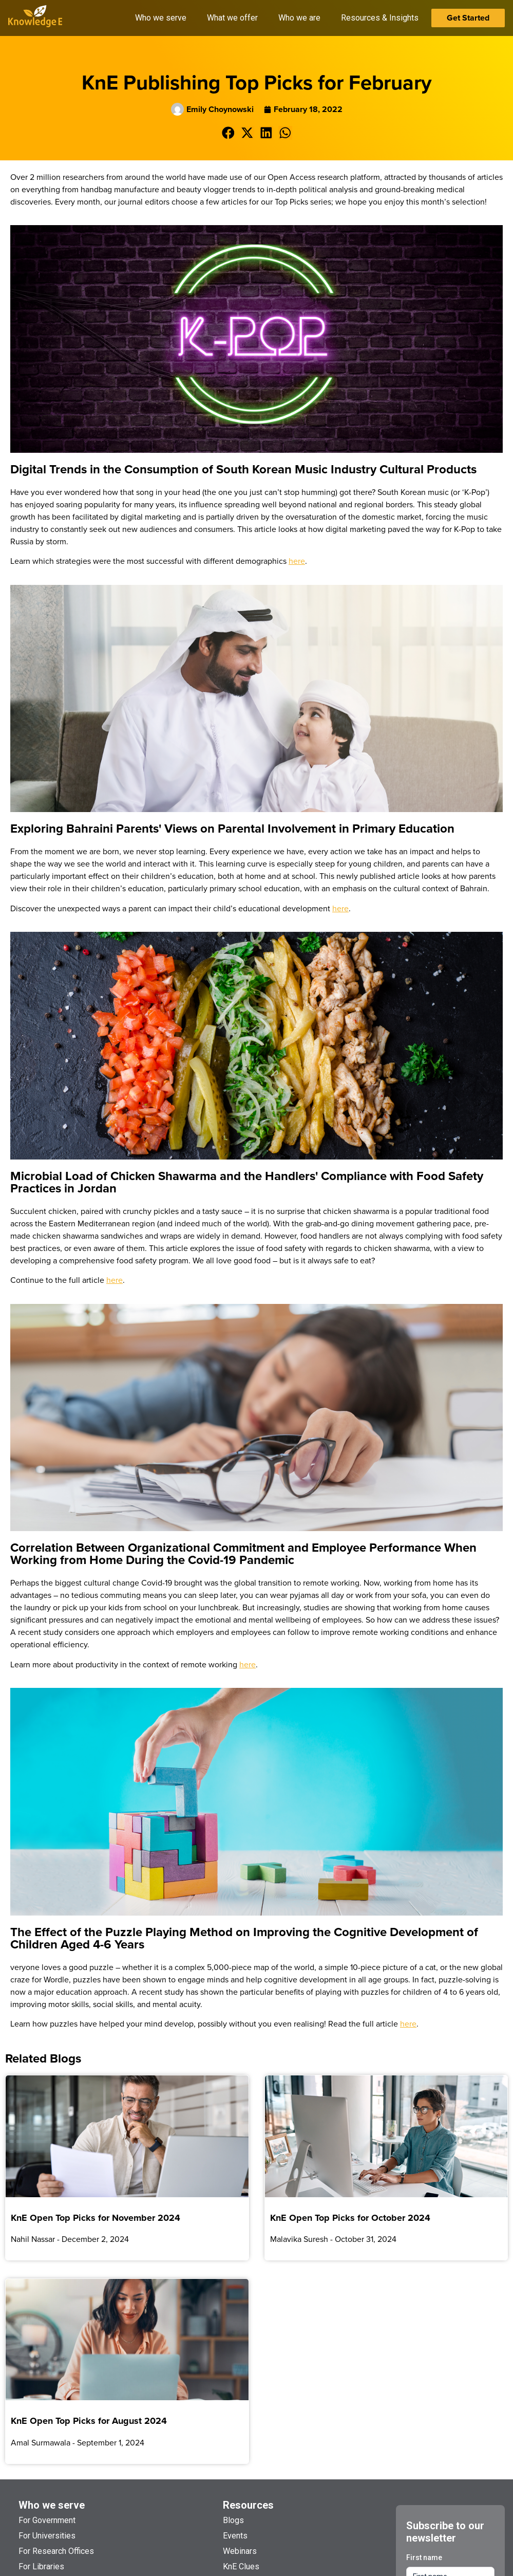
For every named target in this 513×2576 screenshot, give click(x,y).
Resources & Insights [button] (380, 18)
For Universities (46, 2536)
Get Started (468, 18)
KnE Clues (241, 2566)
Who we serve (51, 2505)
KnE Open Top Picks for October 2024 (350, 2217)
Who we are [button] (299, 18)
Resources (248, 2505)
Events (235, 2536)
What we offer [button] (232, 18)
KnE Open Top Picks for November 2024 (95, 2217)
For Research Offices (56, 2551)
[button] (228, 133)
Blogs (233, 2520)
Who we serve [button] (160, 18)
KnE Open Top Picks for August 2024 (89, 2420)
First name (424, 2557)
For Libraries (41, 2566)
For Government (46, 2520)
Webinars (240, 2551)
